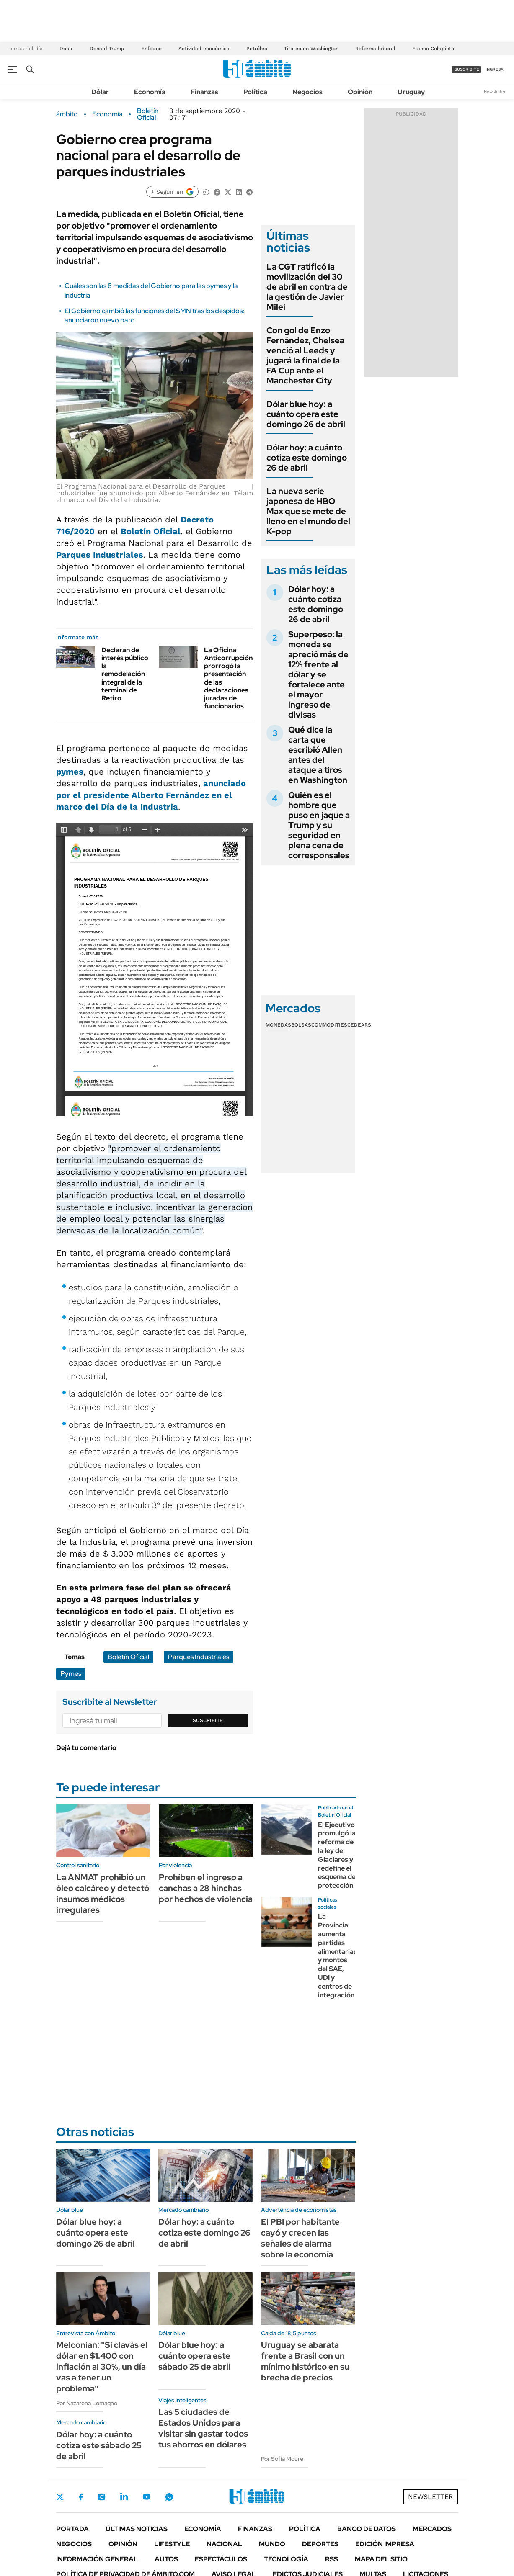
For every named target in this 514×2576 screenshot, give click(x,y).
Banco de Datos (366, 2529)
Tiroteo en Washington (311, 48)
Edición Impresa (384, 2544)
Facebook (81, 2497)
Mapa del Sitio (381, 2559)
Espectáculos (221, 2559)
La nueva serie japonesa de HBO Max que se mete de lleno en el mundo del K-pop (308, 511)
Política (255, 91)
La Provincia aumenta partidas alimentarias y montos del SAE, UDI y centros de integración (337, 1955)
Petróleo (256, 48)
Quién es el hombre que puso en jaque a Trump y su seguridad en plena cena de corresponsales (319, 825)
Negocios (307, 91)
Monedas (278, 1025)
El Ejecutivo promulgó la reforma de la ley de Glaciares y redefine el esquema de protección (337, 1855)
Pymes (70, 1673)
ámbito (67, 114)
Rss (331, 2559)
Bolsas (301, 1025)
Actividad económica (204, 48)
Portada (72, 2529)
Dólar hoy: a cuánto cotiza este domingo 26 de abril (306, 457)
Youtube (146, 2497)
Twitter (60, 2497)
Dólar (66, 48)
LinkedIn (124, 2497)
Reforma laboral (375, 48)
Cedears (359, 1025)
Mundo (272, 2544)
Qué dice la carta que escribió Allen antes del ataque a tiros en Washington (317, 754)
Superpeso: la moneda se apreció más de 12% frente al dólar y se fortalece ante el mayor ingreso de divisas (318, 674)
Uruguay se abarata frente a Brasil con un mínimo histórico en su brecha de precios (305, 2361)
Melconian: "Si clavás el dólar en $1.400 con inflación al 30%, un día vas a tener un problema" (101, 2366)
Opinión (360, 91)
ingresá (495, 69)
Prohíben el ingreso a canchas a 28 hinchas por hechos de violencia (206, 1888)
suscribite (467, 69)
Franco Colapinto (433, 48)
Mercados (432, 2529)
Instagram (101, 2497)
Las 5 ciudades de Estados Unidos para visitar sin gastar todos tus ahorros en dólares (203, 2428)
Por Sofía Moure (282, 2459)
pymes (69, 772)
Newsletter (495, 91)
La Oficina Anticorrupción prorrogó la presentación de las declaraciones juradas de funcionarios (228, 678)
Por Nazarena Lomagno (86, 2403)
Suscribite (208, 1720)
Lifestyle (172, 2544)
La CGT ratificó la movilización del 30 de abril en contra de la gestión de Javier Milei (307, 286)
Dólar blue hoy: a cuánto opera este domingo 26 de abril (305, 414)
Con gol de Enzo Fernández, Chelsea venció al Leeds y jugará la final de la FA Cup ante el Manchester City (305, 355)
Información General (97, 2559)
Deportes (320, 2544)
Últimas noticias (137, 2529)
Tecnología (286, 2559)
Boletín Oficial (147, 114)
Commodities (329, 1025)
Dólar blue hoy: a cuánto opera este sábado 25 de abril (194, 2355)
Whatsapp (169, 2497)
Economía (149, 91)
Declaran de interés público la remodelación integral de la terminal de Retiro (124, 674)
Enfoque (151, 48)
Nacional (224, 2544)
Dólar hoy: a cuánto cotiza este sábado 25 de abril (99, 2445)
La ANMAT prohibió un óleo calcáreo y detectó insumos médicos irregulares (102, 1893)
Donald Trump (107, 48)
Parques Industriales (99, 555)
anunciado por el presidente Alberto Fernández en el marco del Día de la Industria (151, 795)
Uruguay (411, 91)
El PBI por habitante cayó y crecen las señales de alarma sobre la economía (300, 2238)
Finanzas (204, 91)
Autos (166, 2559)
